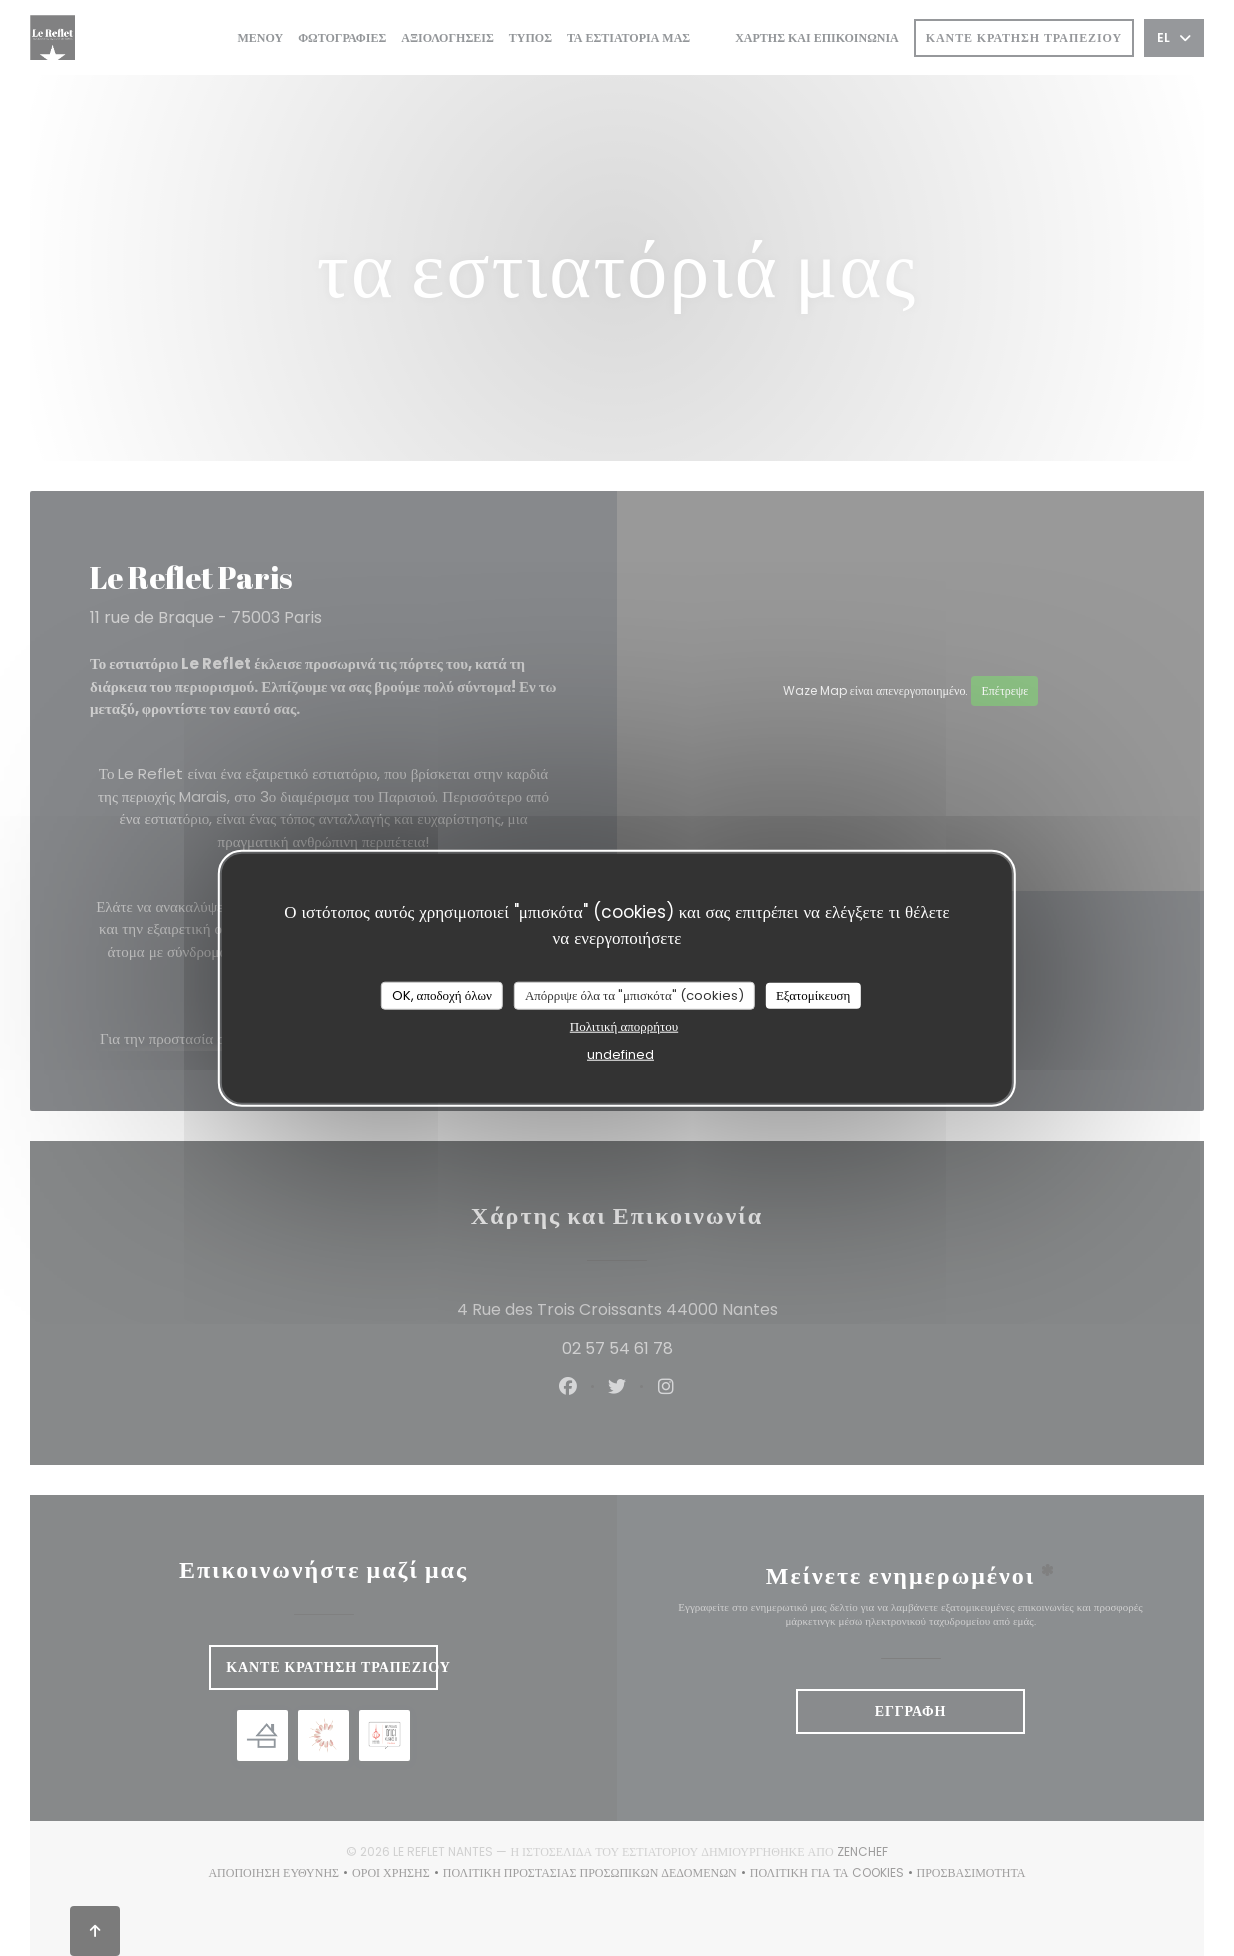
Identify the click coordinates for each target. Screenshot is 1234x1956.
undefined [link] (620, 1053)
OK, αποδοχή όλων (442, 995)
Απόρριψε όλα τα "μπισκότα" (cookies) (634, 995)
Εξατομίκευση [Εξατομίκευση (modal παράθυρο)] (813, 995)
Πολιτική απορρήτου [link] (624, 1025)
